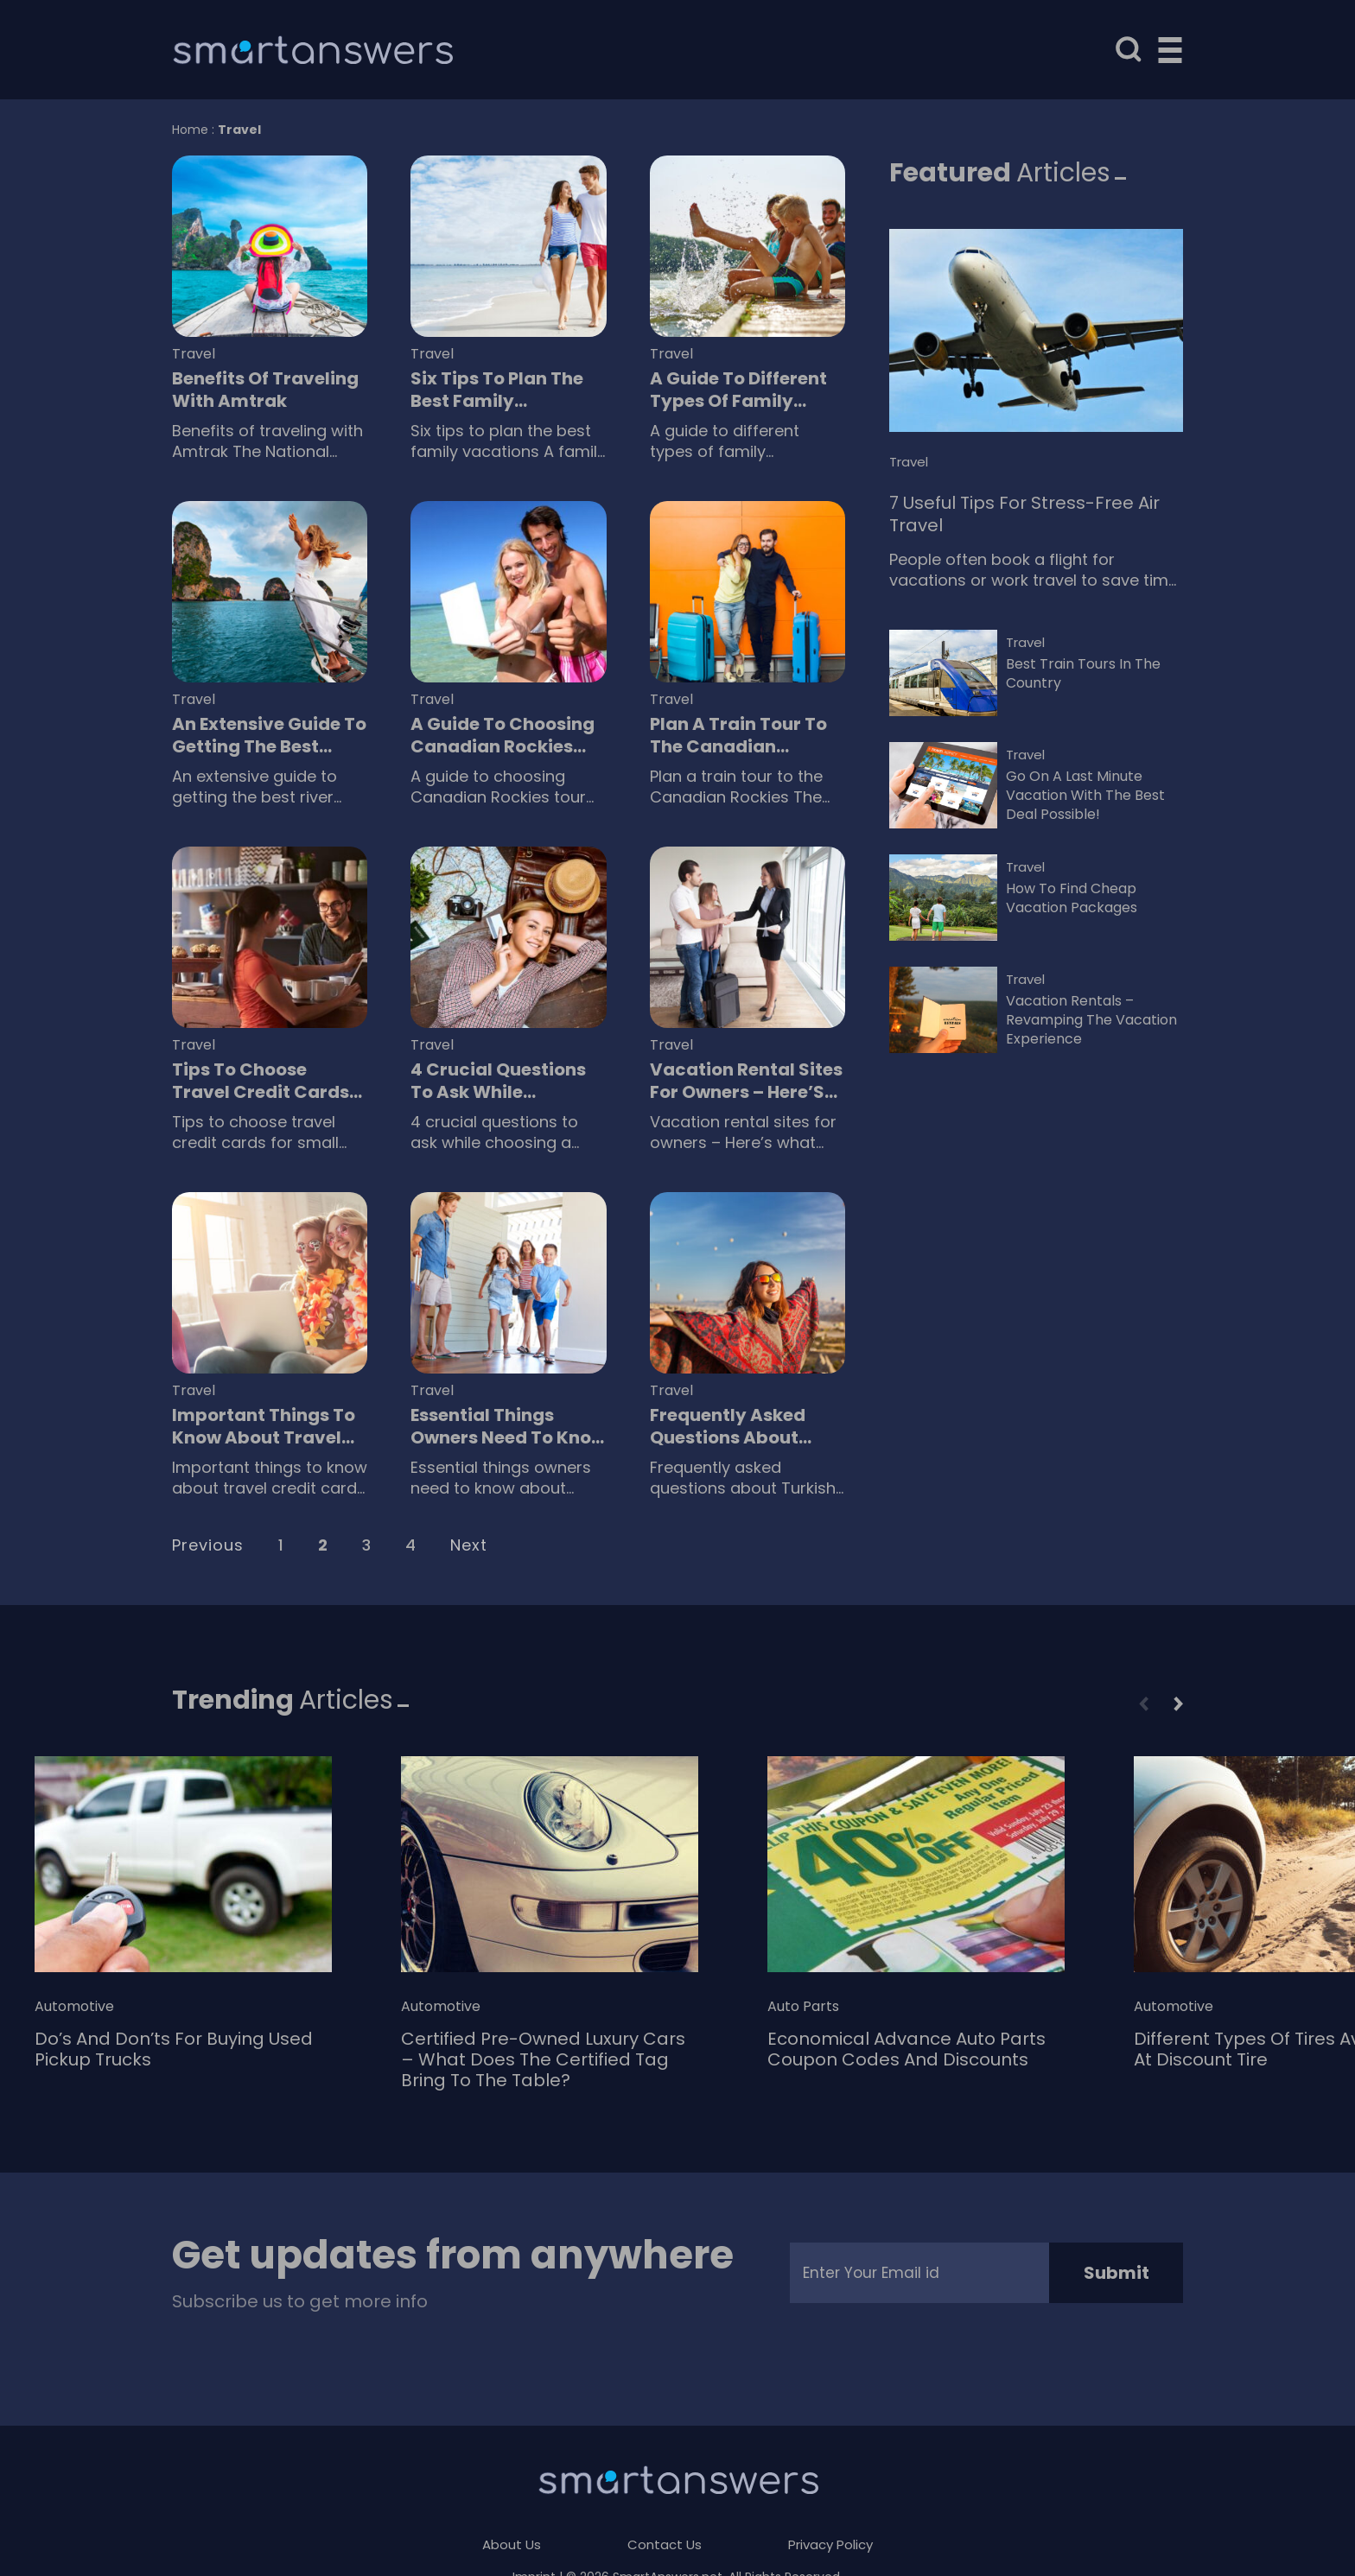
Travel (193, 354)
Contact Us (664, 2544)
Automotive (74, 2006)
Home (190, 129)
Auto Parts (803, 2006)
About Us (511, 2544)
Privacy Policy (830, 2544)
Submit (1116, 2273)
